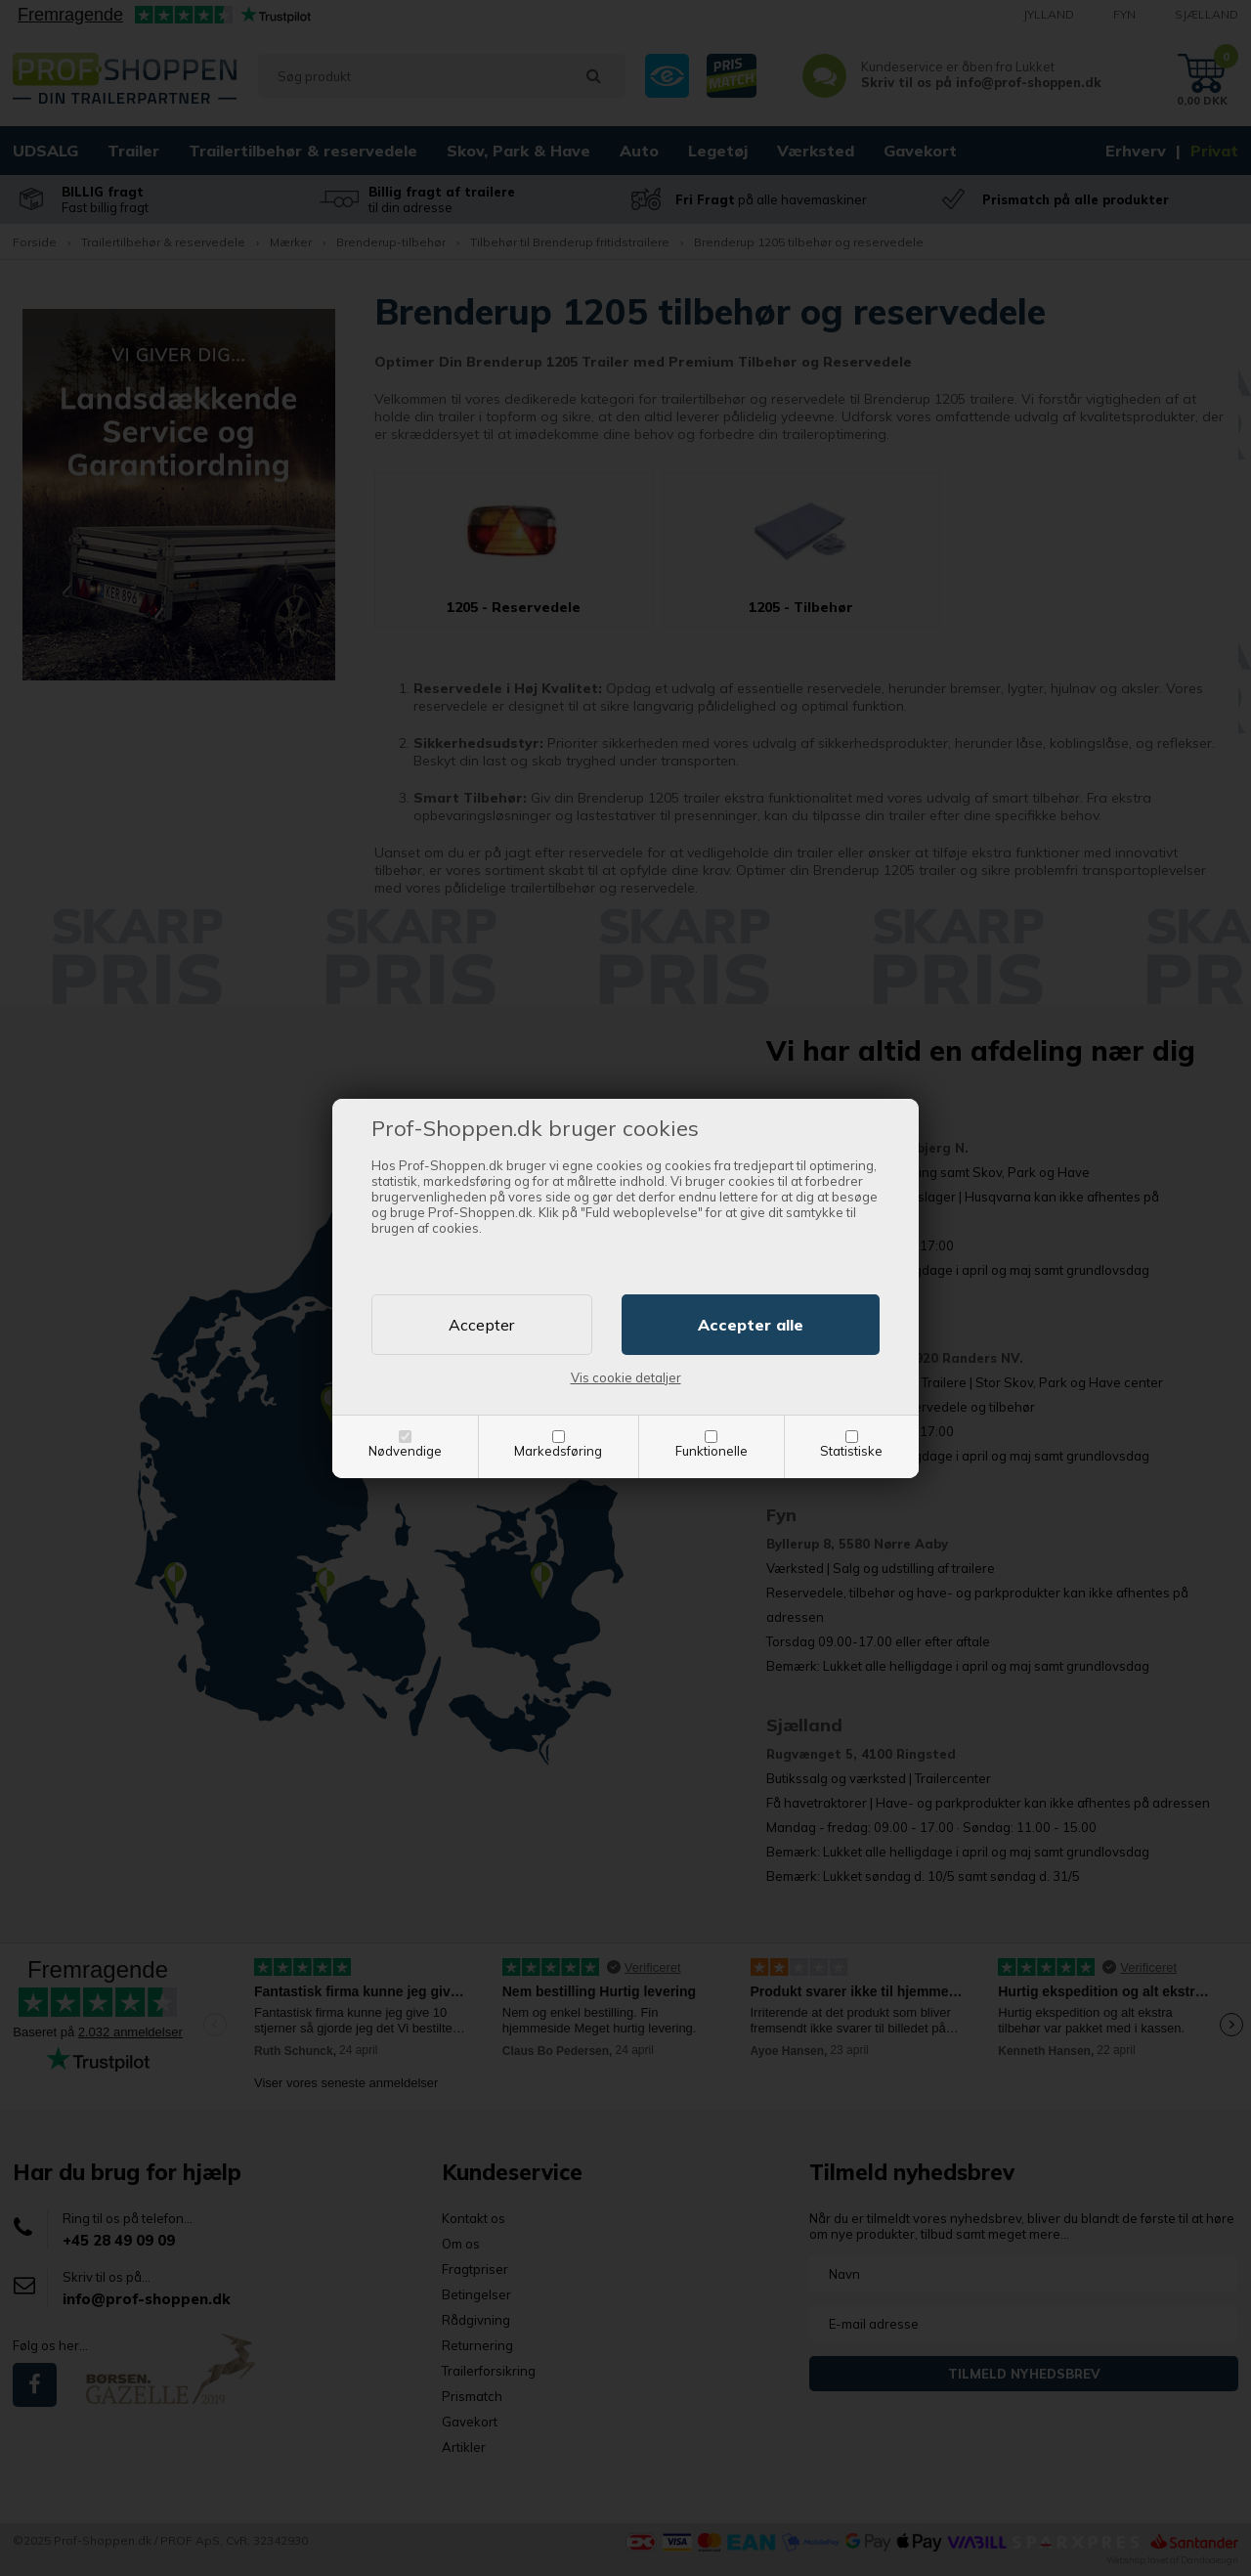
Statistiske (851, 1451)
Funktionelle (711, 1451)
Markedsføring (558, 1451)
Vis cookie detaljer (626, 1377)
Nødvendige (405, 1451)
